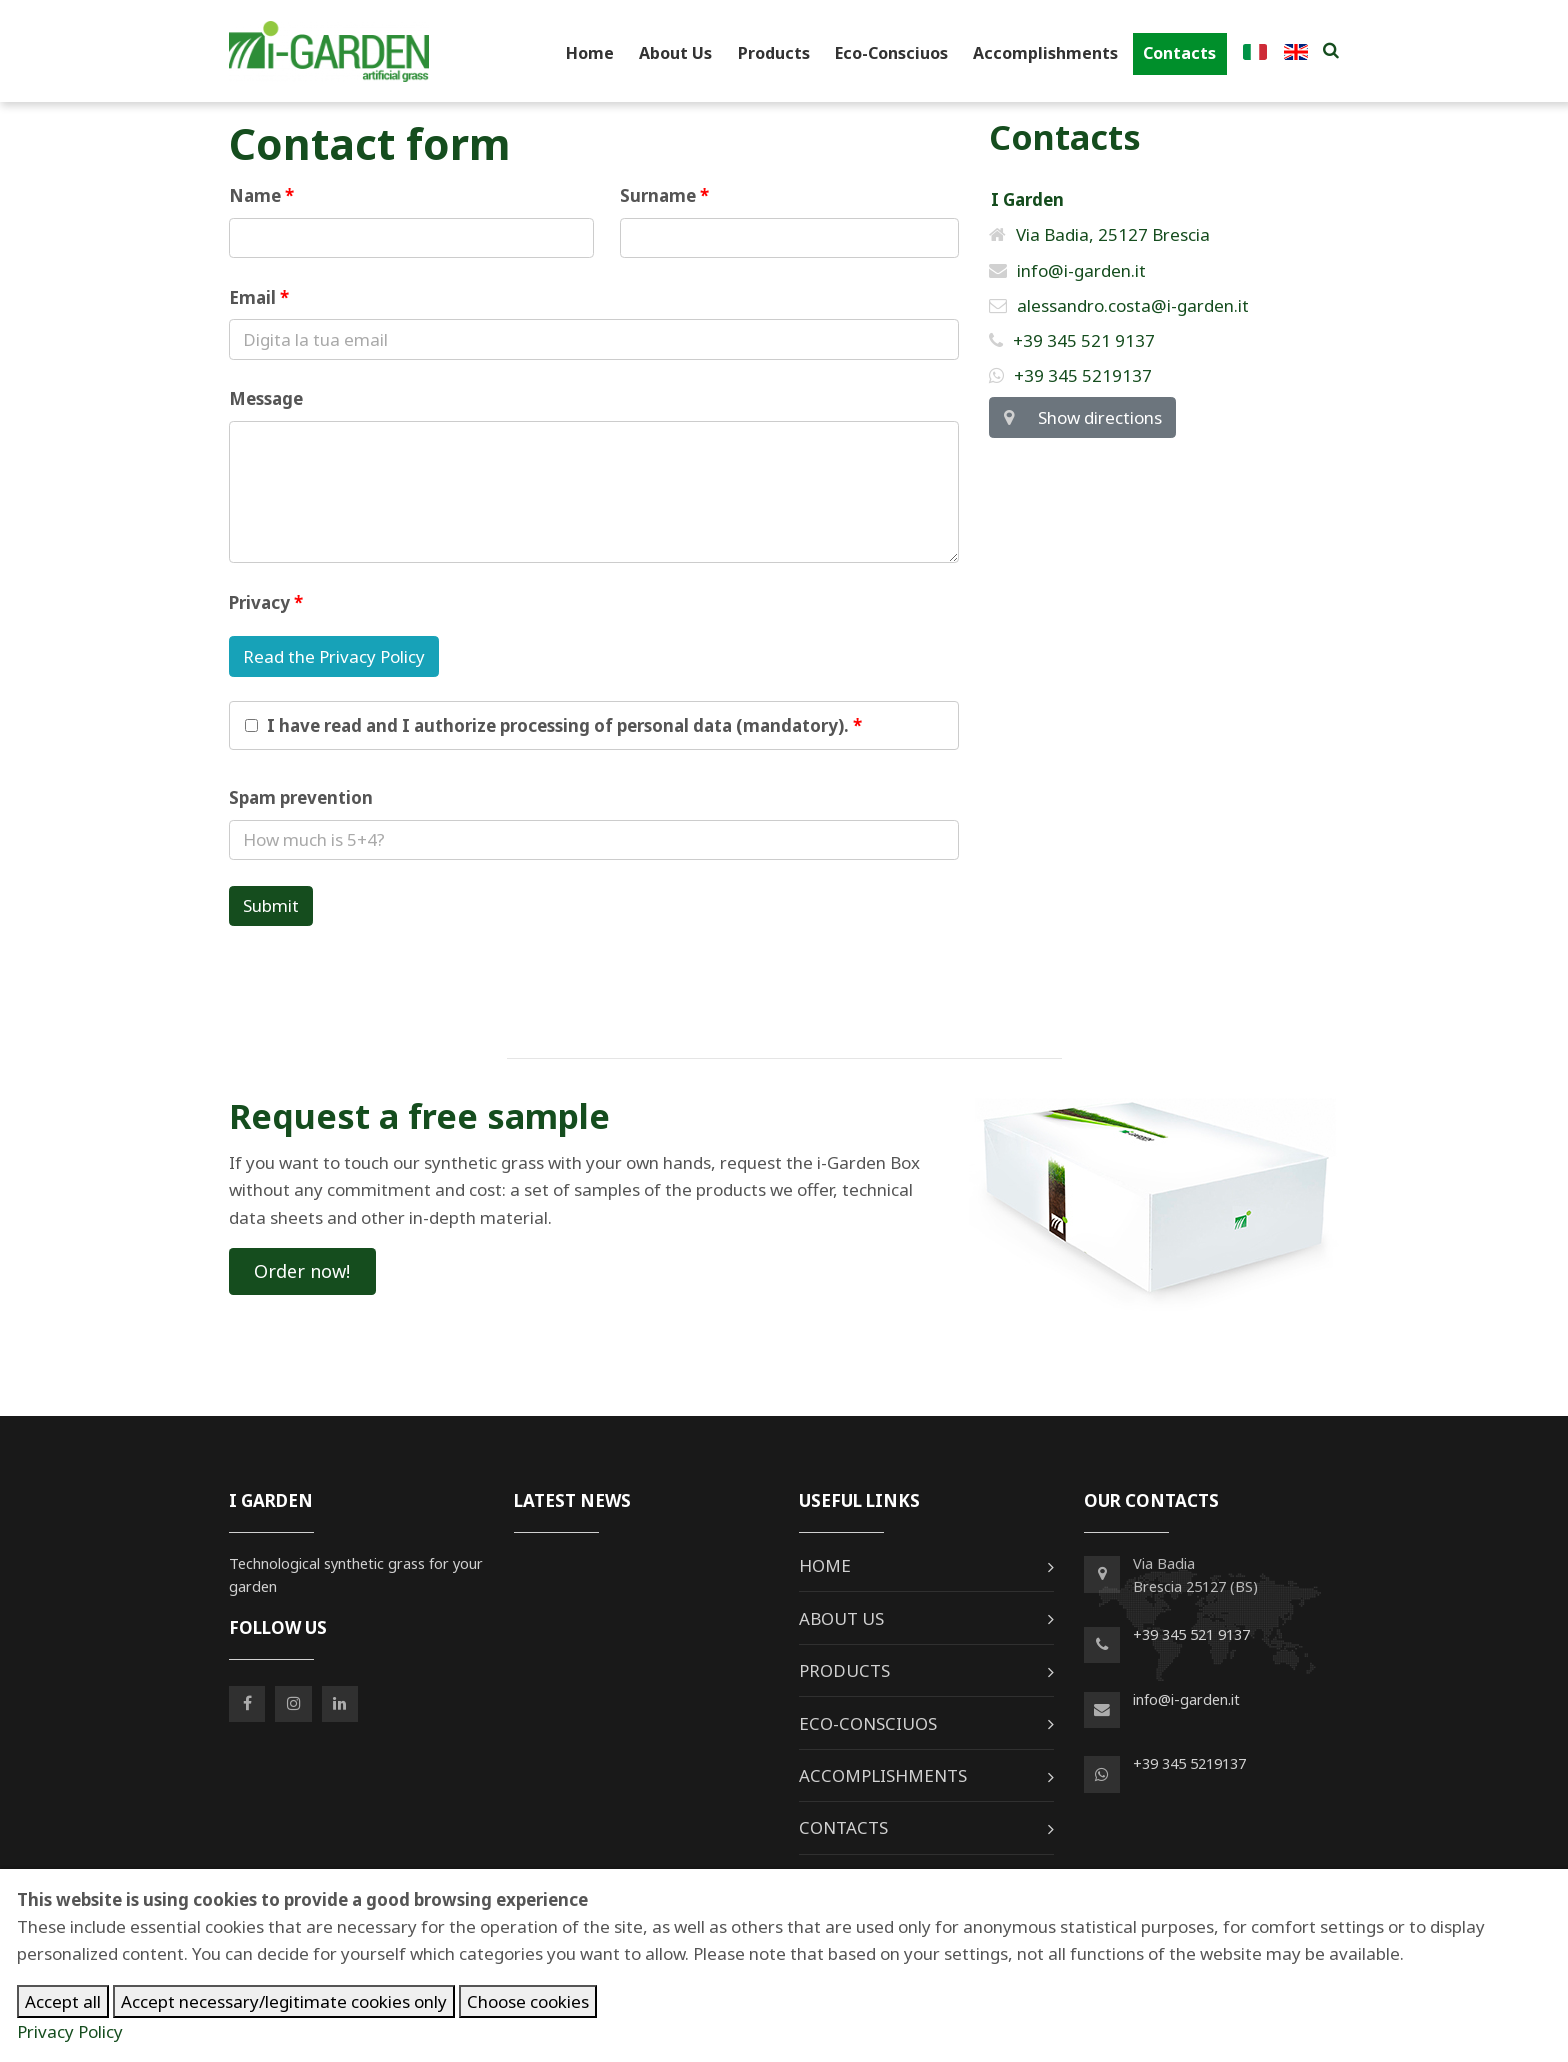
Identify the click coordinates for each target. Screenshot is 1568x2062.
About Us (675, 53)
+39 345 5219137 (1070, 375)
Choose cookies (528, 2001)
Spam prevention (301, 797)
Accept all (63, 2001)
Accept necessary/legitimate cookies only (284, 2001)
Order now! (302, 1271)
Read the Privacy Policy (334, 656)
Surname (658, 195)
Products (774, 53)
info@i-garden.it (1067, 270)
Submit (271, 905)
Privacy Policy (70, 2031)
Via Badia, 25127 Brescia (1099, 234)
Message (266, 398)
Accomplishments (1045, 53)
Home (590, 53)
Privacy (259, 602)
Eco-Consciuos (891, 53)
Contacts (1179, 53)
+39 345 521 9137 (1072, 340)
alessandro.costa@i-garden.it (1119, 305)
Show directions (1082, 417)
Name (255, 195)
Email (252, 297)
